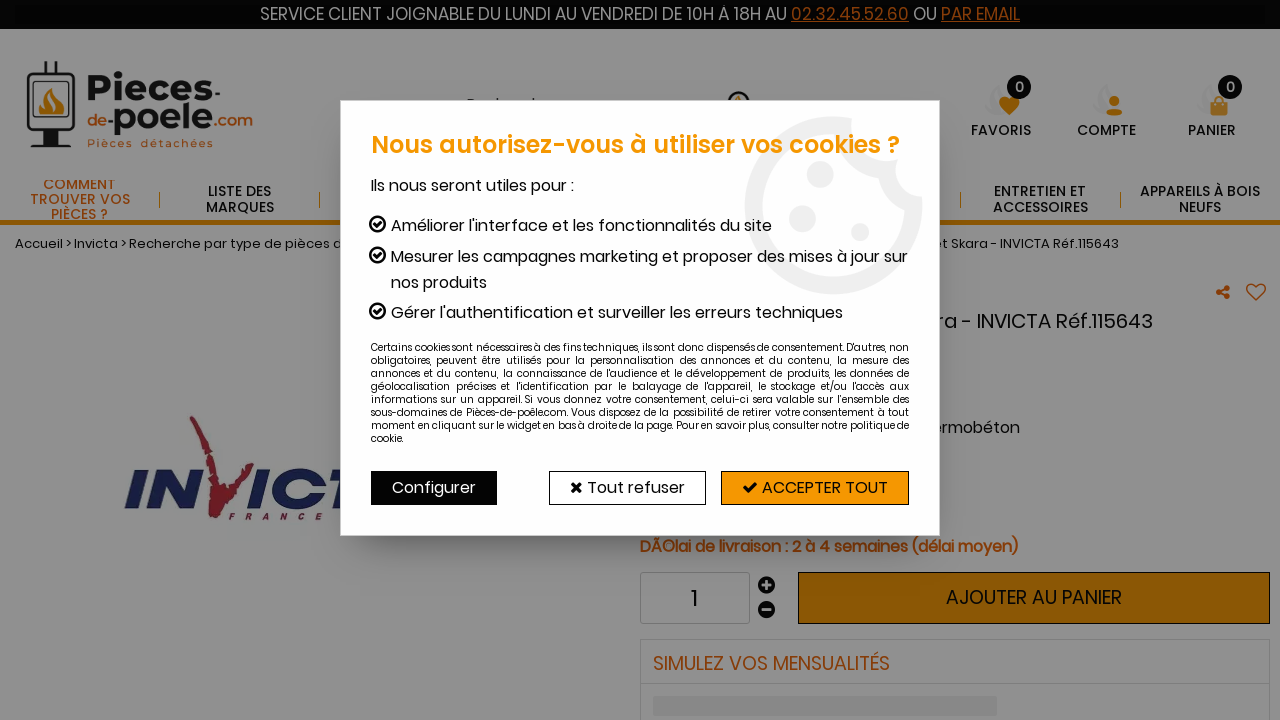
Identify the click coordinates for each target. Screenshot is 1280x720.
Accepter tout (815, 487)
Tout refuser (627, 487)
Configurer (434, 487)
